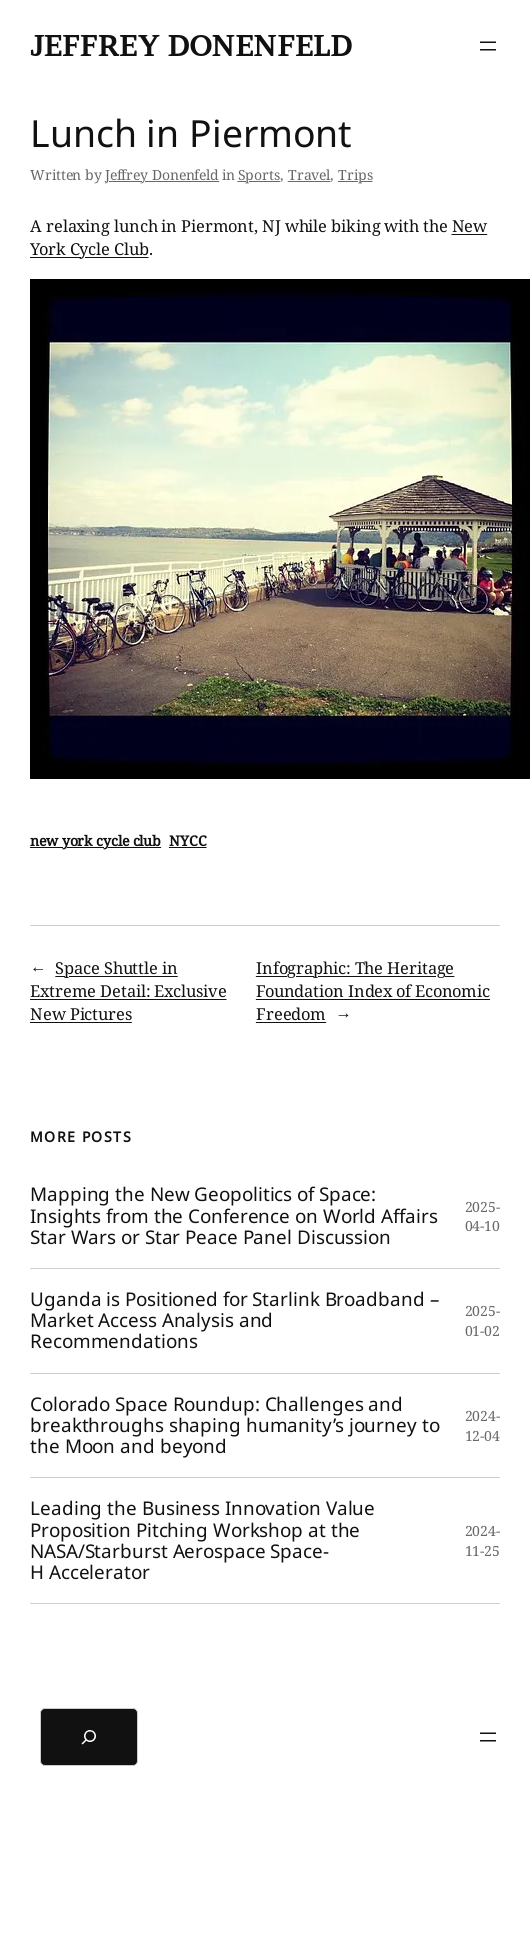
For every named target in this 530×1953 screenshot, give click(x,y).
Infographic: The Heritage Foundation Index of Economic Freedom (373, 990)
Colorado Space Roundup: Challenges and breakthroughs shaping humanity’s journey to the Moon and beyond (235, 1426)
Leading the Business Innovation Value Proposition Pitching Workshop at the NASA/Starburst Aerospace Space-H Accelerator (202, 1540)
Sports (259, 174)
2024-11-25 (483, 1540)
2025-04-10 (483, 1216)
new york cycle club (95, 840)
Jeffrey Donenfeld (191, 45)
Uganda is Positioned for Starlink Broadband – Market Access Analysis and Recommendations (234, 1321)
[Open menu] (488, 46)
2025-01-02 (483, 1320)
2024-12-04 (483, 1425)
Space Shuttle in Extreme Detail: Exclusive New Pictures (128, 990)
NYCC (188, 840)
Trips (355, 174)
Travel (309, 174)
